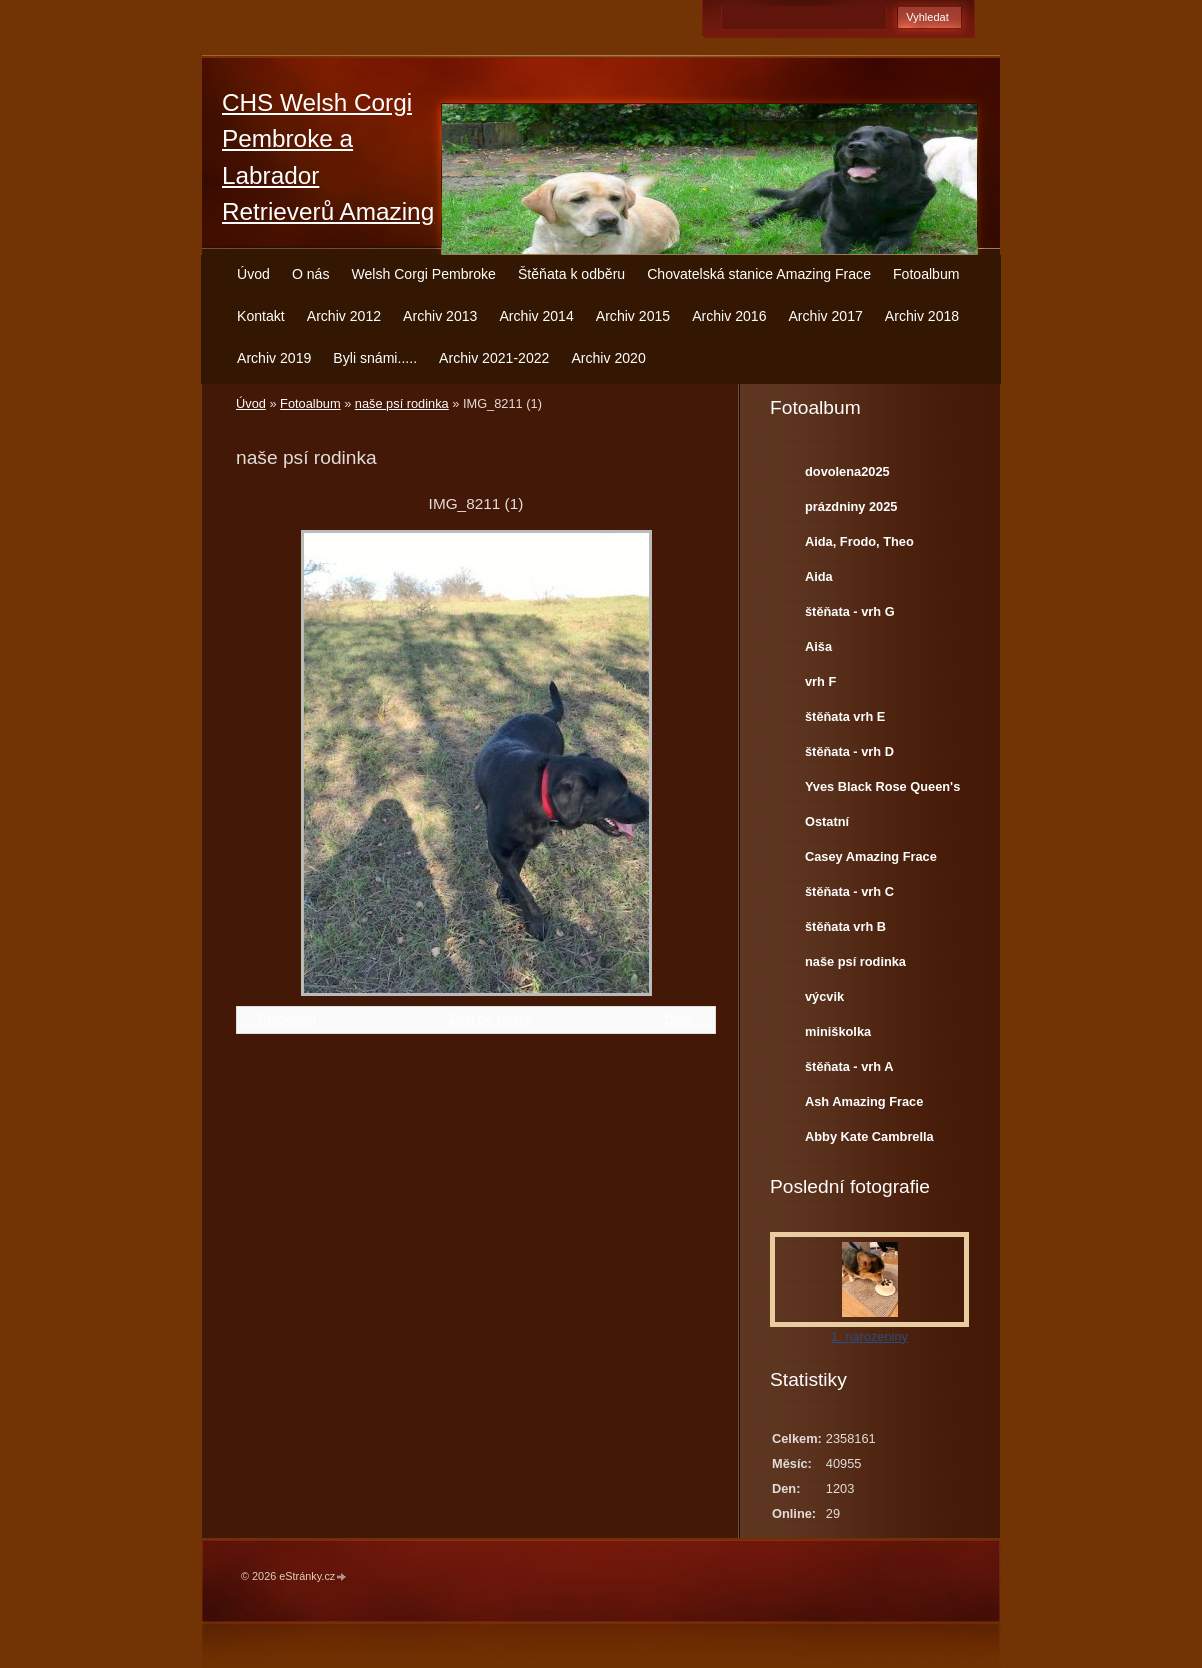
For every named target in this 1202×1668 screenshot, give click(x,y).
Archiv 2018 (922, 316)
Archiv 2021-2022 (494, 358)
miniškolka (838, 1031)
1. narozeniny (869, 1336)
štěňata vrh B (845, 926)
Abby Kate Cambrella (869, 1136)
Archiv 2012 (344, 316)
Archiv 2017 (825, 316)
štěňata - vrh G (850, 611)
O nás (311, 274)
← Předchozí (279, 1019)
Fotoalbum (926, 274)
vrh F (820, 681)
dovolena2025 (847, 471)
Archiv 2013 (440, 316)
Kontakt (261, 316)
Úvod (253, 274)
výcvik (824, 996)
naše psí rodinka (402, 403)
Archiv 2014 (536, 316)
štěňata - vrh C (849, 891)
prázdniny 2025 (851, 506)
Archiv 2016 (729, 316)
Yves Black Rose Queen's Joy (882, 791)
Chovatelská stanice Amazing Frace (759, 274)
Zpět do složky (490, 1019)
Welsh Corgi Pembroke (423, 274)
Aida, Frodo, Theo (859, 541)
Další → (687, 1019)
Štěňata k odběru (571, 274)
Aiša (818, 646)
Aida (819, 576)
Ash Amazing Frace (864, 1101)
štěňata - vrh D (849, 751)
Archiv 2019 (274, 358)
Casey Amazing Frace (871, 856)
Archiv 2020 (608, 358)
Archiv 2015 (633, 316)
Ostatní (827, 821)
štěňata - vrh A (849, 1066)
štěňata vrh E (845, 716)
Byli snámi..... (375, 358)
